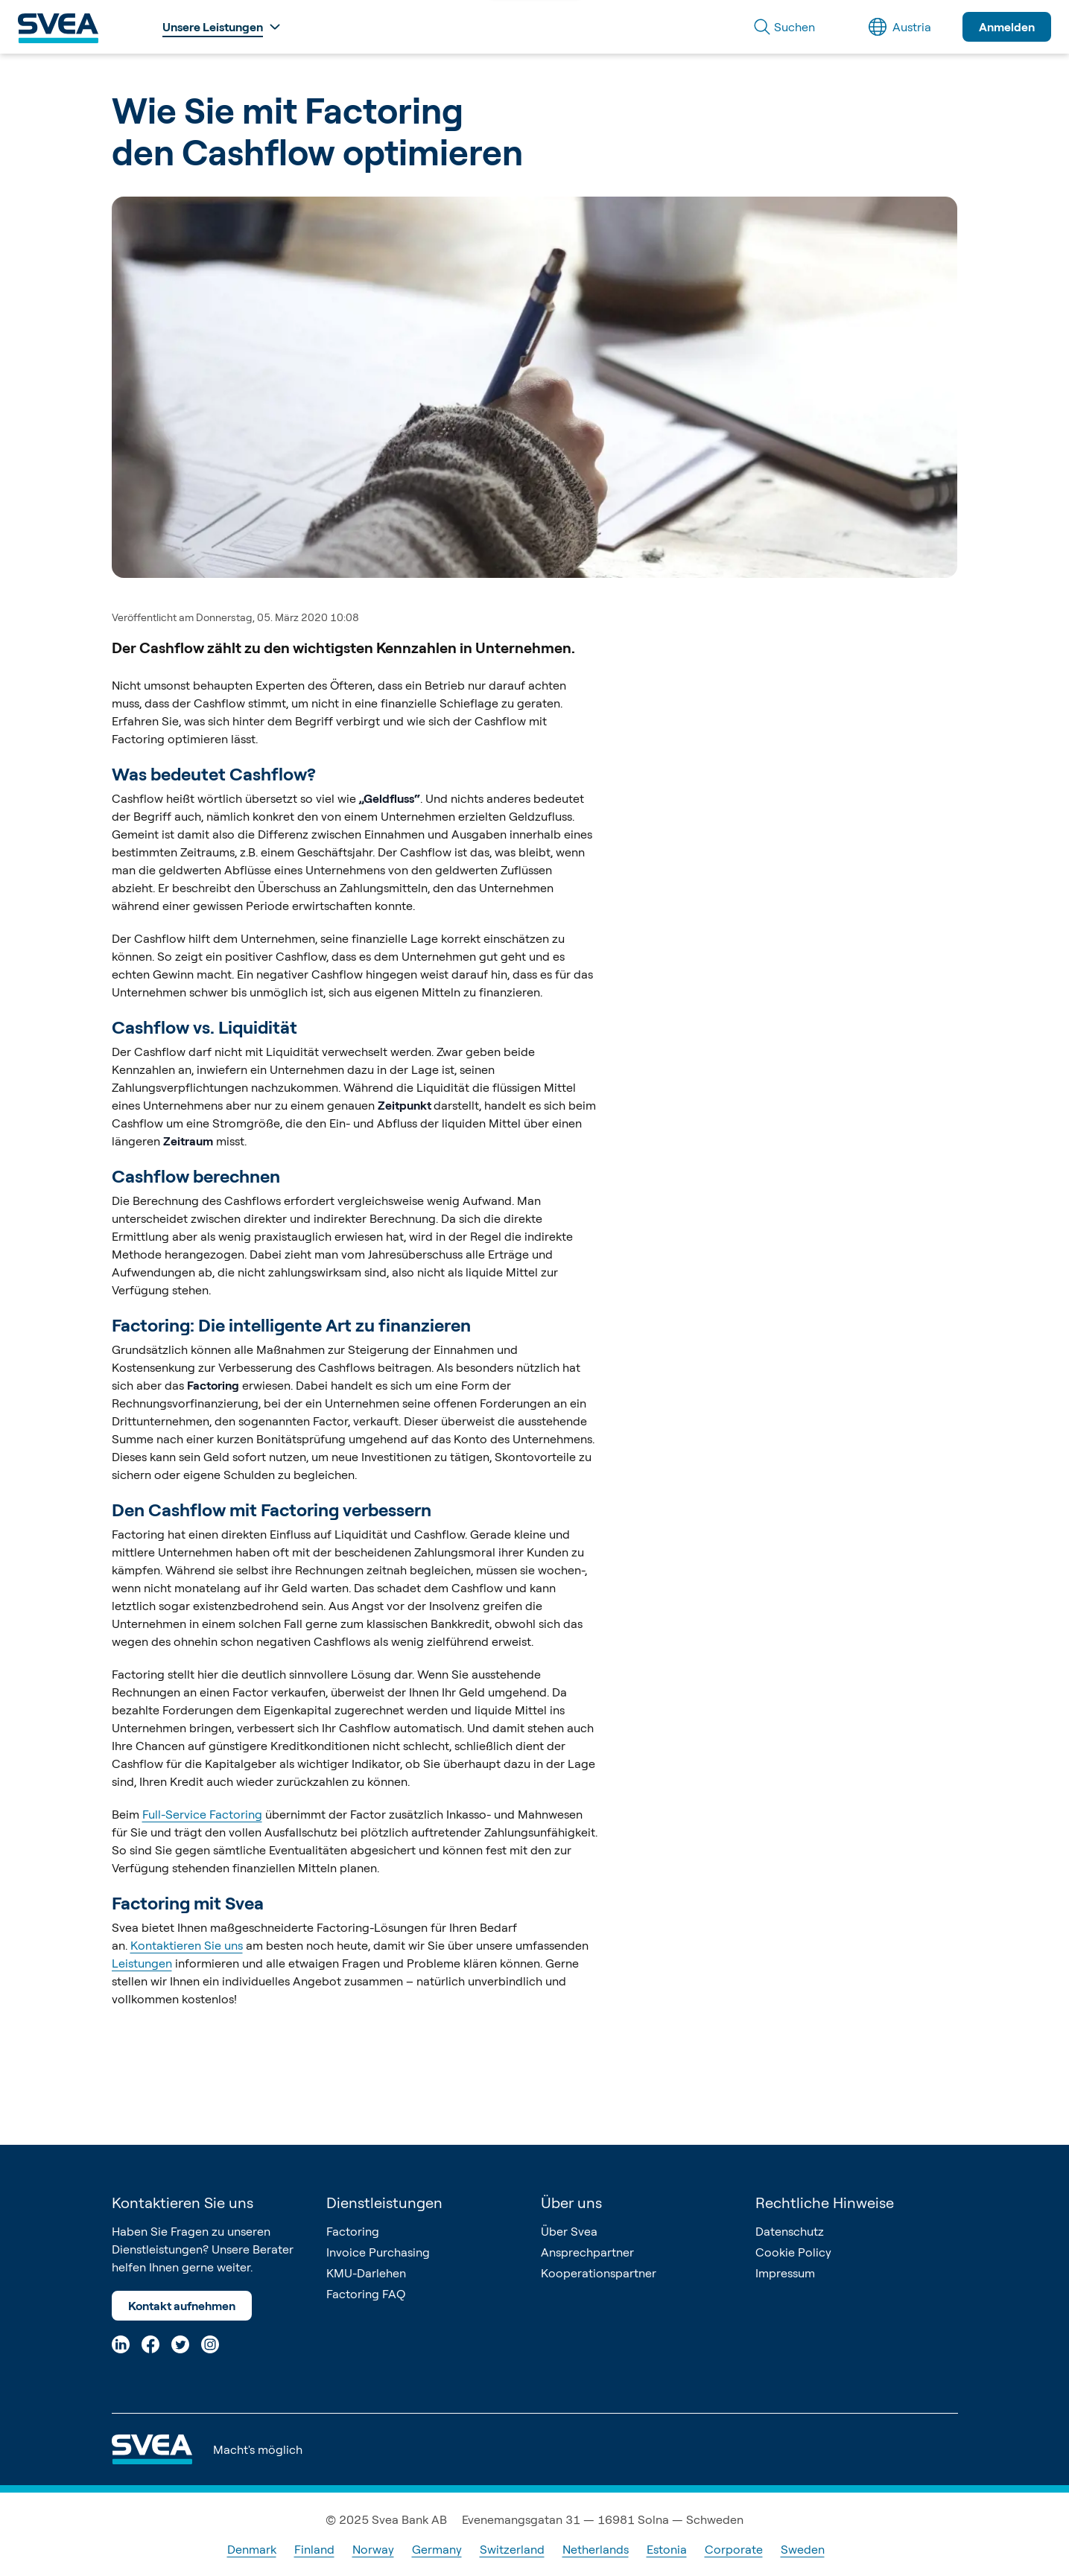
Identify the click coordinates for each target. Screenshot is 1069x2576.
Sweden (803, 2549)
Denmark (251, 2549)
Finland (314, 2549)
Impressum (785, 2272)
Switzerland (512, 2549)
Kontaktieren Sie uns (186, 1945)
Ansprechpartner (587, 2252)
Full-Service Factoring (202, 1814)
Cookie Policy (793, 2252)
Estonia (667, 2549)
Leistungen (142, 1963)
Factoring (352, 2231)
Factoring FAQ (365, 2293)
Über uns (571, 2202)
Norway (373, 2549)
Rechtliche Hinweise (824, 2202)
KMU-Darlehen (366, 2272)
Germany (437, 2549)
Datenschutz (789, 2231)
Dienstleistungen (384, 2202)
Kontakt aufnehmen (181, 2305)
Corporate (734, 2549)
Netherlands (595, 2549)
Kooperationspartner (598, 2272)
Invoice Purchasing (378, 2252)
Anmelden (1007, 26)
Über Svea (569, 2231)
